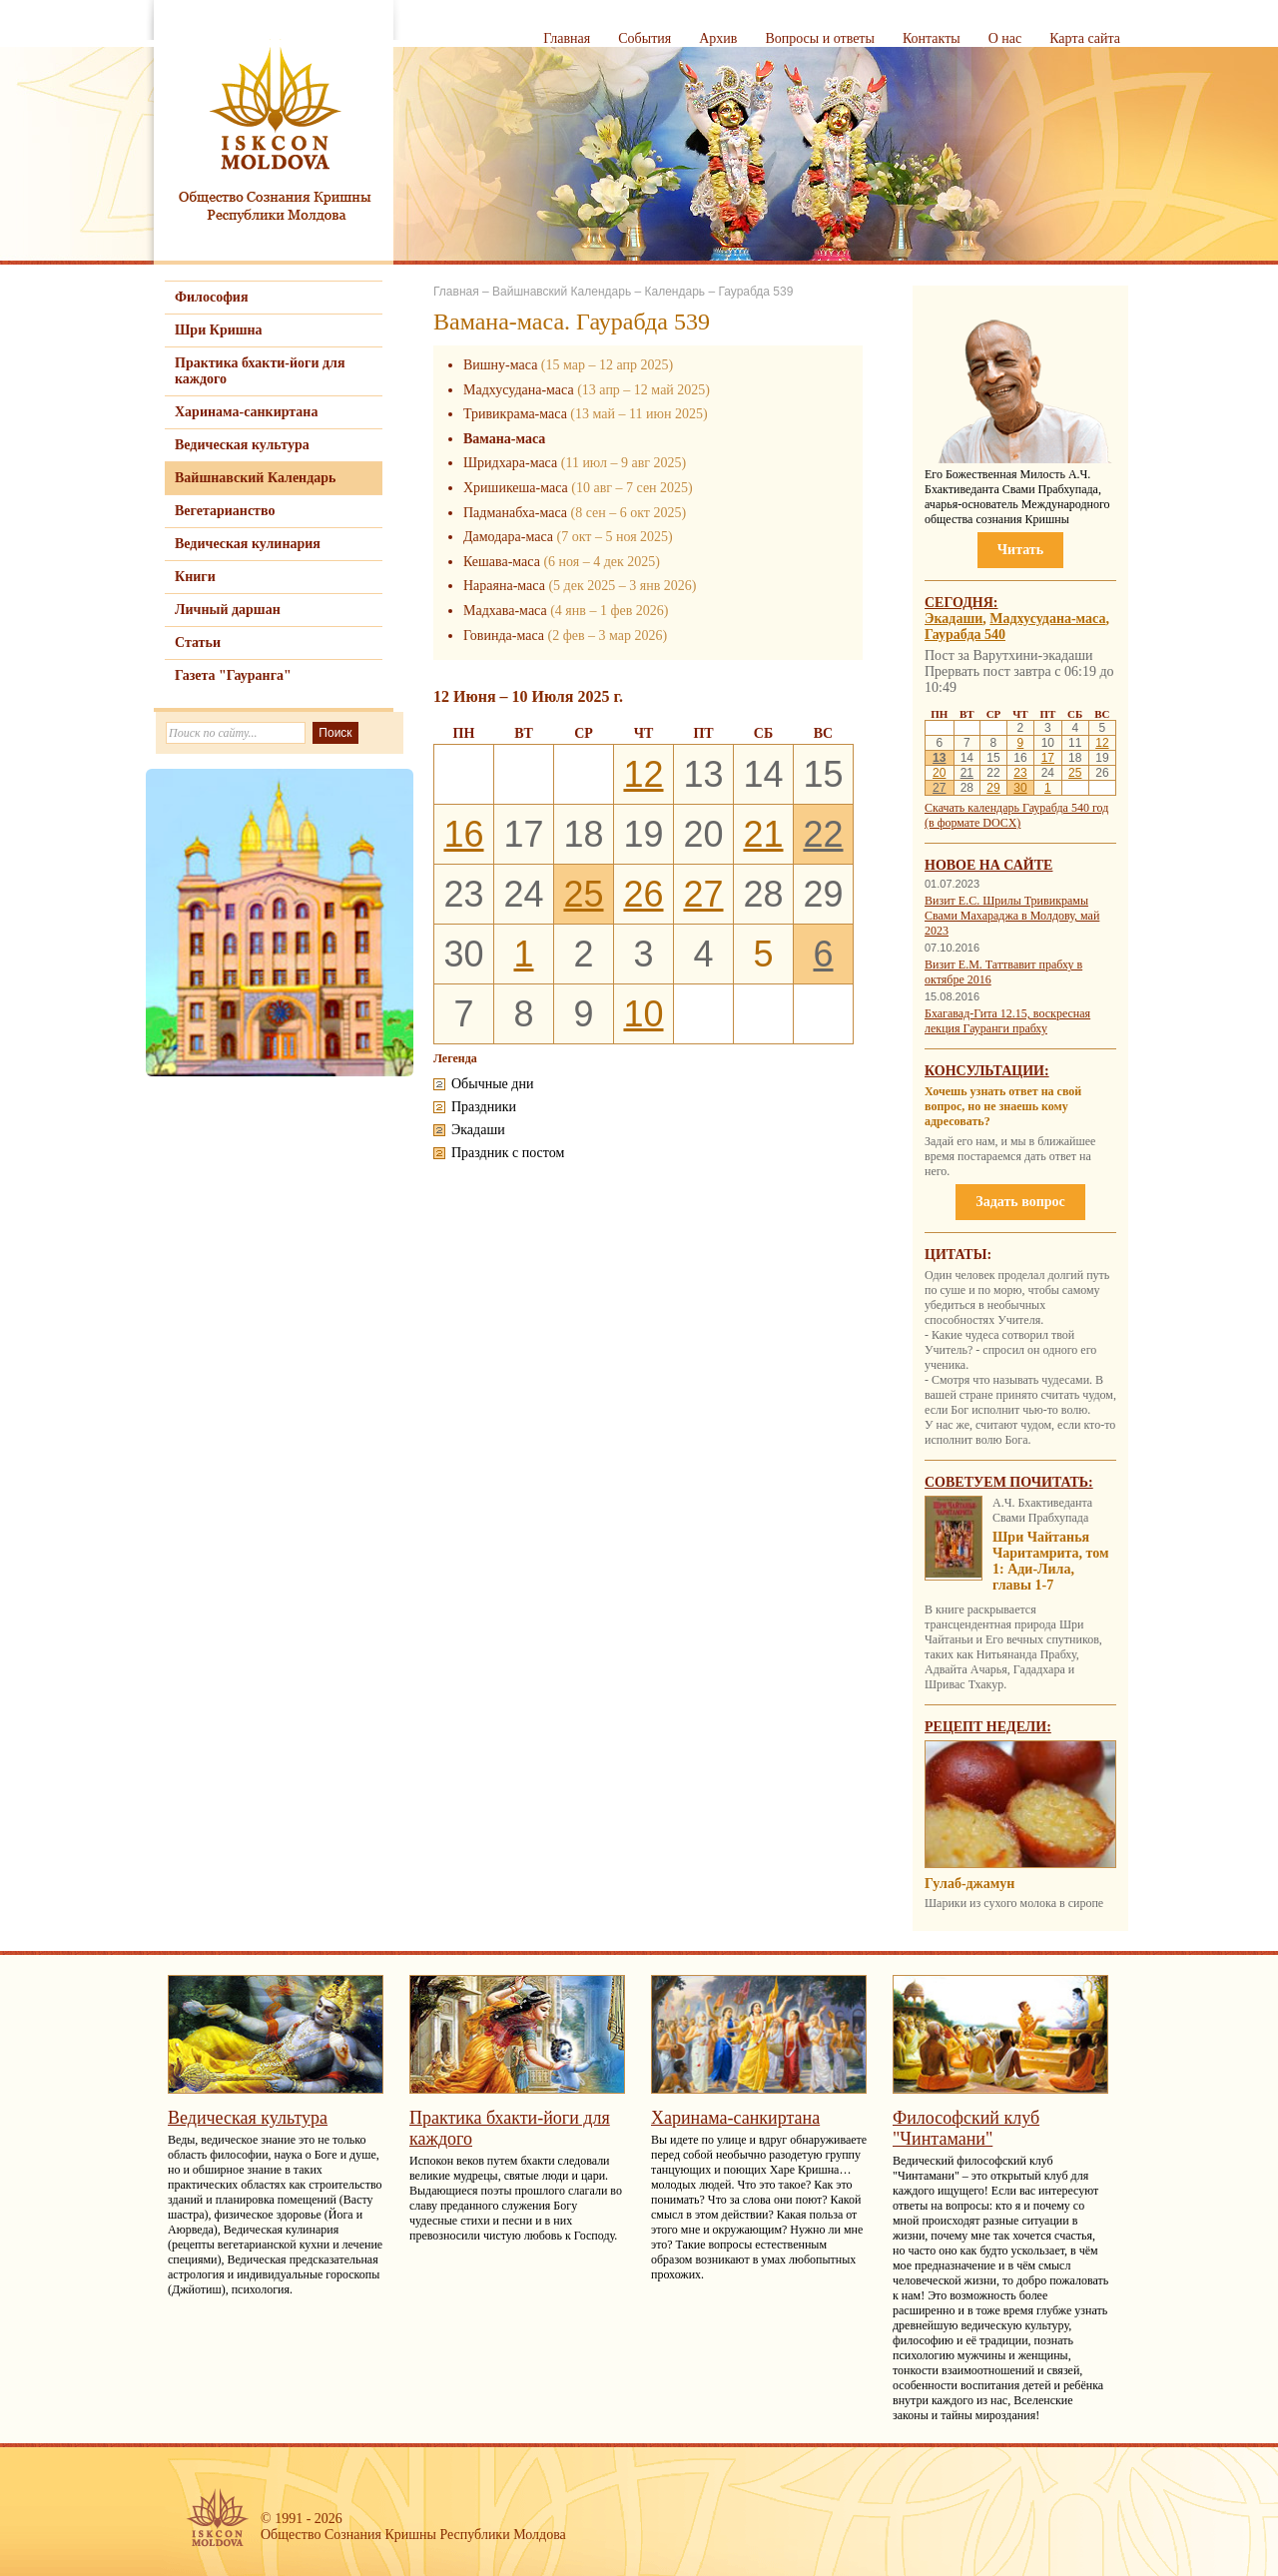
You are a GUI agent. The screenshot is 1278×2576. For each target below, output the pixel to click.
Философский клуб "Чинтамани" (966, 2128)
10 (643, 1013)
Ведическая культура (242, 444)
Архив (718, 38)
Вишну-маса (500, 364)
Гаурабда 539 (755, 292)
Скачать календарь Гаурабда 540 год (1016, 808)
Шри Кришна (219, 329)
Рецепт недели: (988, 1726)
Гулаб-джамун (969, 1883)
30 (1019, 788)
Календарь (674, 292)
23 (1019, 773)
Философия (212, 297)
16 (463, 834)
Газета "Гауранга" (233, 675)
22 (823, 834)
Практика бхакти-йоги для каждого (260, 370)
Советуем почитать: (1009, 1482)
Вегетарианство (225, 510)
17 (1047, 758)
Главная (566, 38)
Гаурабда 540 (965, 634)
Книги (195, 576)
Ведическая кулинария (247, 543)
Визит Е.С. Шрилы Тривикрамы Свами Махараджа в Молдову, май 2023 (1012, 916)
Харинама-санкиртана (246, 411)
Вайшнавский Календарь (255, 477)
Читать (1020, 549)
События (644, 38)
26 (643, 894)
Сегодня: (961, 602)
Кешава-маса (501, 561)
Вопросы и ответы (820, 38)
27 (703, 894)
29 (992, 788)
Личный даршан (228, 609)
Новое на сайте (988, 865)
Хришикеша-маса (515, 487)
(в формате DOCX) (972, 823)
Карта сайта (1084, 38)
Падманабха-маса (515, 512)
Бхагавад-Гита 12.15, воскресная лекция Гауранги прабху (1007, 1020)
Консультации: (987, 1070)
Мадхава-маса (505, 610)
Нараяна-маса (504, 585)
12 (643, 774)
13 (939, 758)
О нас (1005, 38)
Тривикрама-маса (515, 413)
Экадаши (953, 618)
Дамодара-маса (508, 536)
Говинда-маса (503, 635)
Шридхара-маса (510, 462)
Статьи (198, 642)
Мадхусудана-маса (518, 389)
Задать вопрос (1019, 1201)
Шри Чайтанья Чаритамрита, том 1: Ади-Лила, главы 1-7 (1050, 1561)
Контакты (931, 38)
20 (939, 773)
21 (763, 834)
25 (583, 894)
